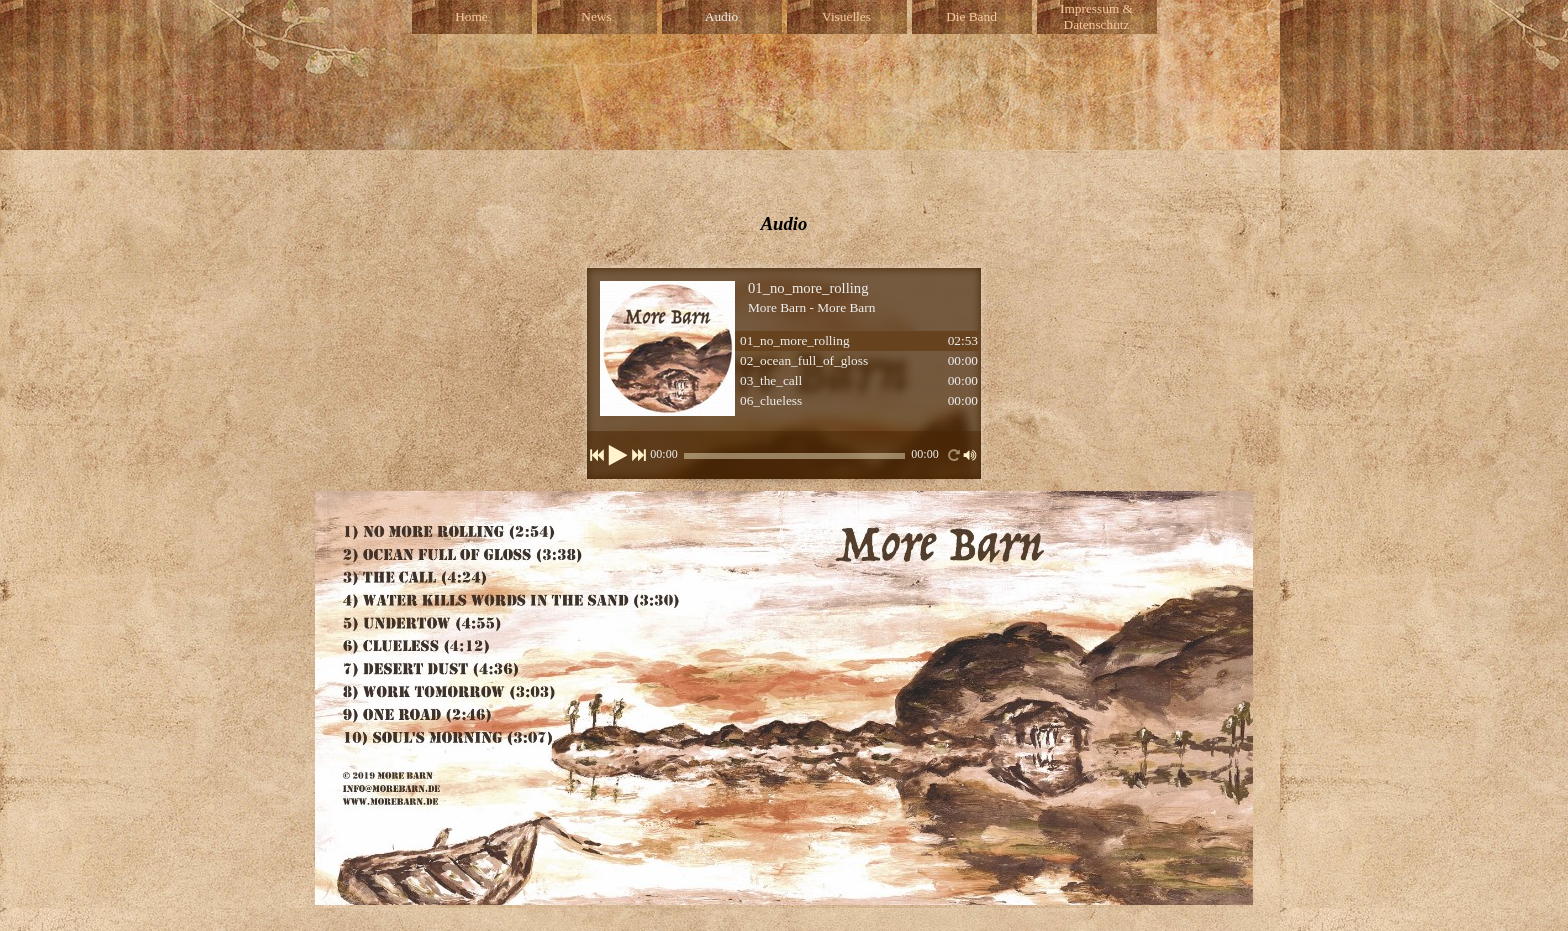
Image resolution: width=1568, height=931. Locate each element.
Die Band (971, 16)
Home (471, 16)
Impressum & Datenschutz (1096, 16)
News (596, 16)
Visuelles (846, 16)
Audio (721, 16)
